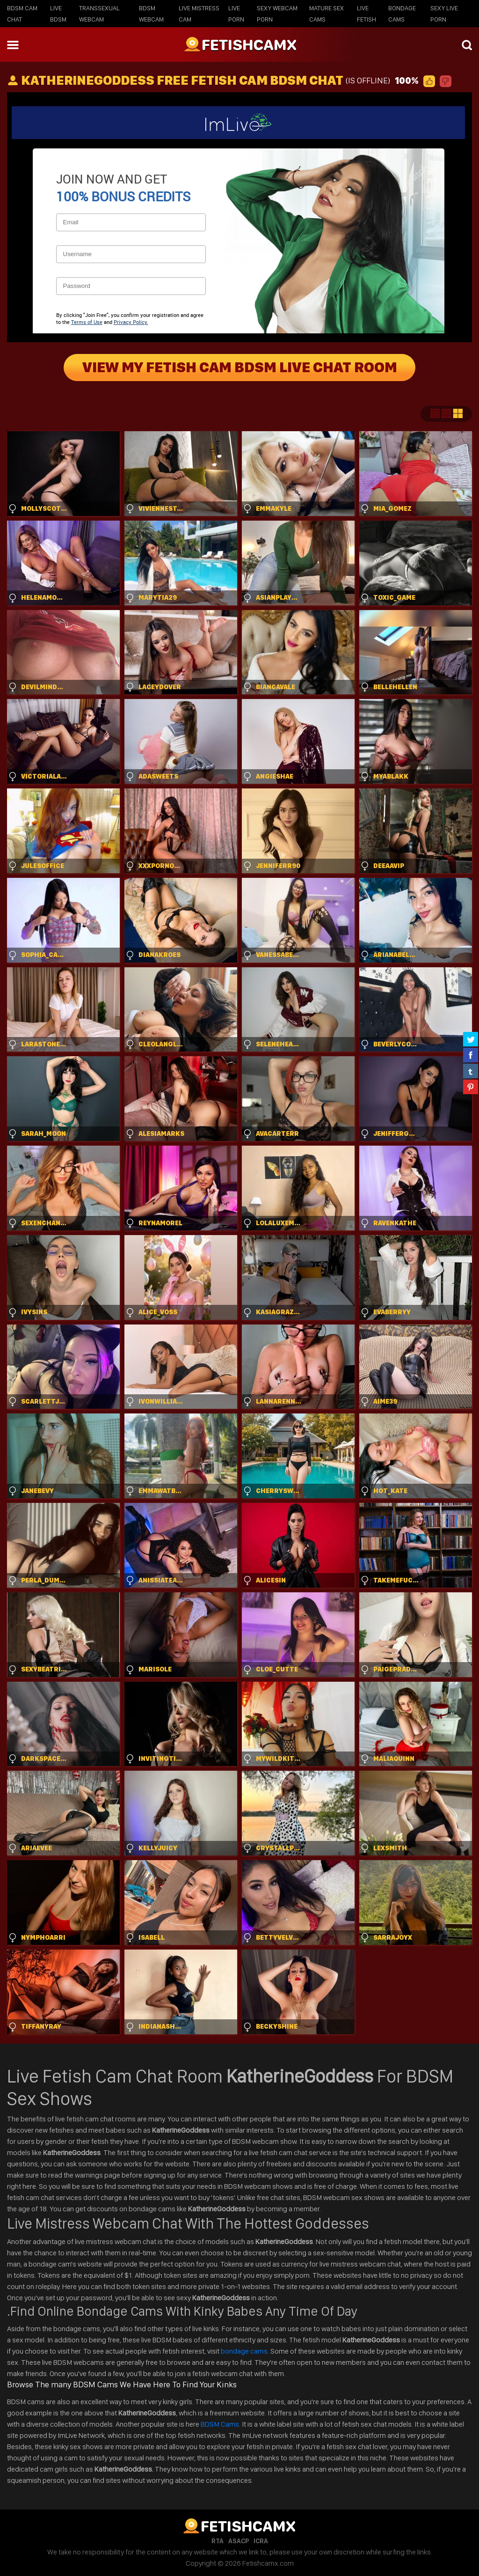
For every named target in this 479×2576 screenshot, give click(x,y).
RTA (217, 2541)
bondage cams (244, 2351)
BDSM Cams (220, 2424)
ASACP (238, 2541)
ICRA (261, 2541)
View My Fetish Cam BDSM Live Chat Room (239, 367)
